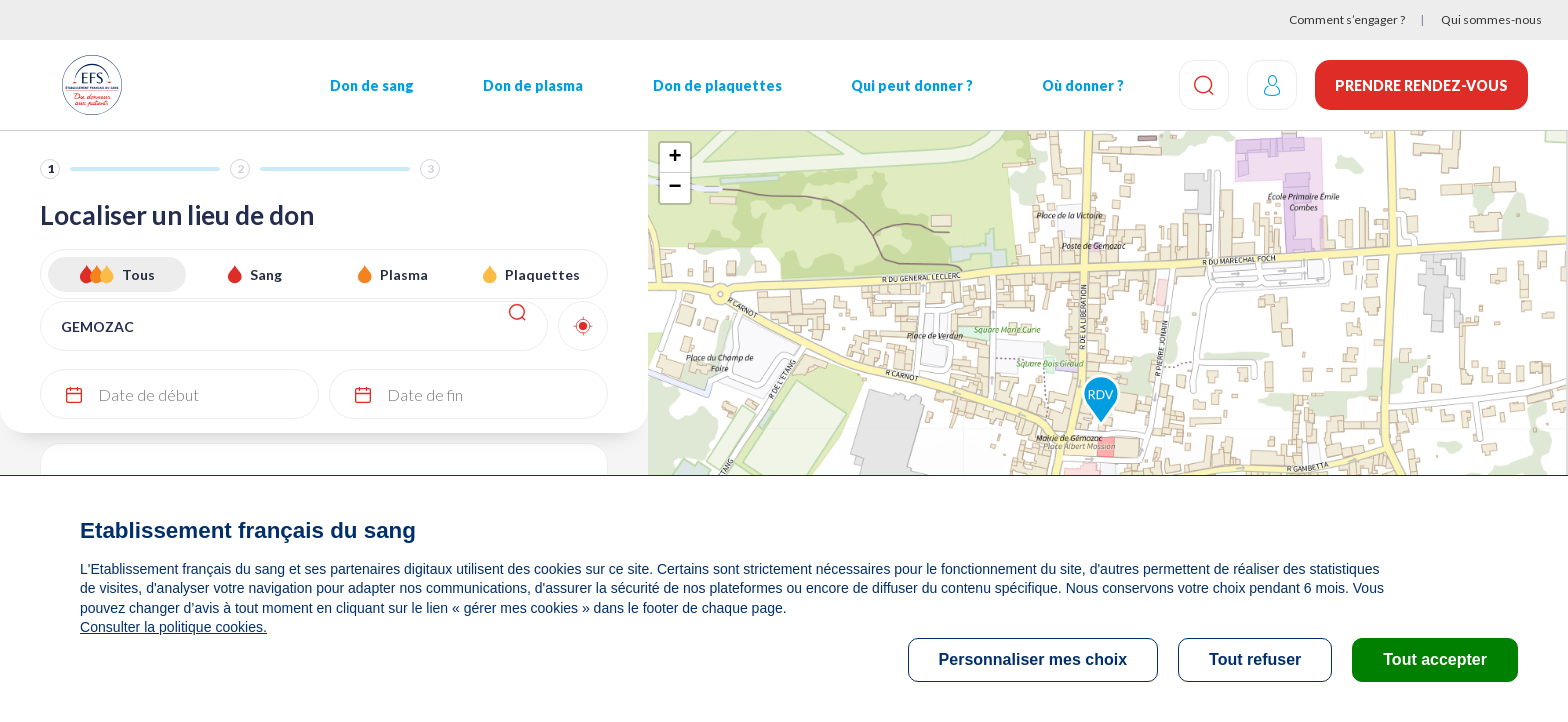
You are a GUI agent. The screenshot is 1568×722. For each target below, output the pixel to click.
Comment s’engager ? (1347, 19)
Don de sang (371, 85)
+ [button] (674, 158)
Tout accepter (1435, 659)
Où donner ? (1080, 85)
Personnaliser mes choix (1033, 659)
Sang (266, 274)
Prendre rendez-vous (1421, 85)
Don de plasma (532, 85)
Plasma (404, 274)
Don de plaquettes (714, 85)
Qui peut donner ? (909, 85)
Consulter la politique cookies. (173, 627)
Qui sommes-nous (1491, 19)
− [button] (674, 188)
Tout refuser (1255, 659)
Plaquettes (542, 274)
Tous (138, 274)
